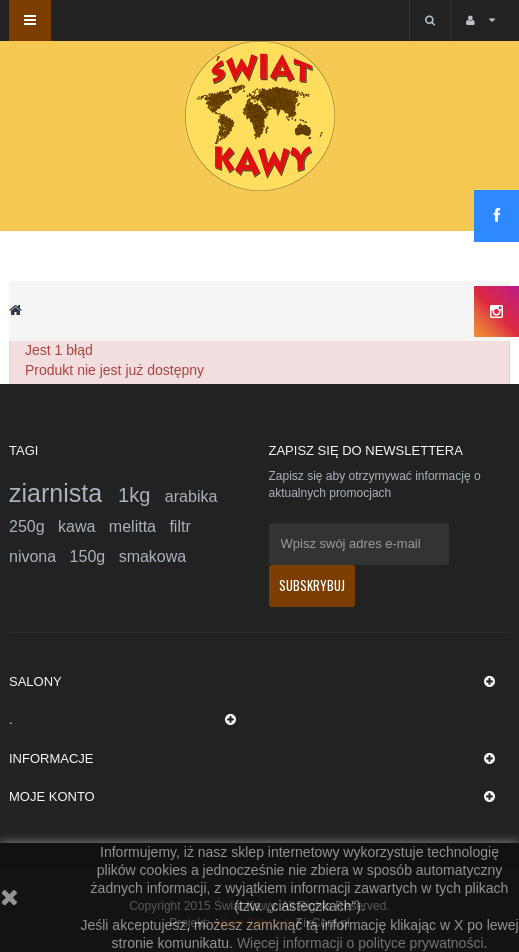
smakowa (153, 556)
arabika (191, 496)
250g (33, 526)
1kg (141, 495)
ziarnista (63, 493)
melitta (139, 526)
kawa (83, 526)
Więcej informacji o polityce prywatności (360, 943)
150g (94, 556)
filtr (179, 526)
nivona (39, 556)
